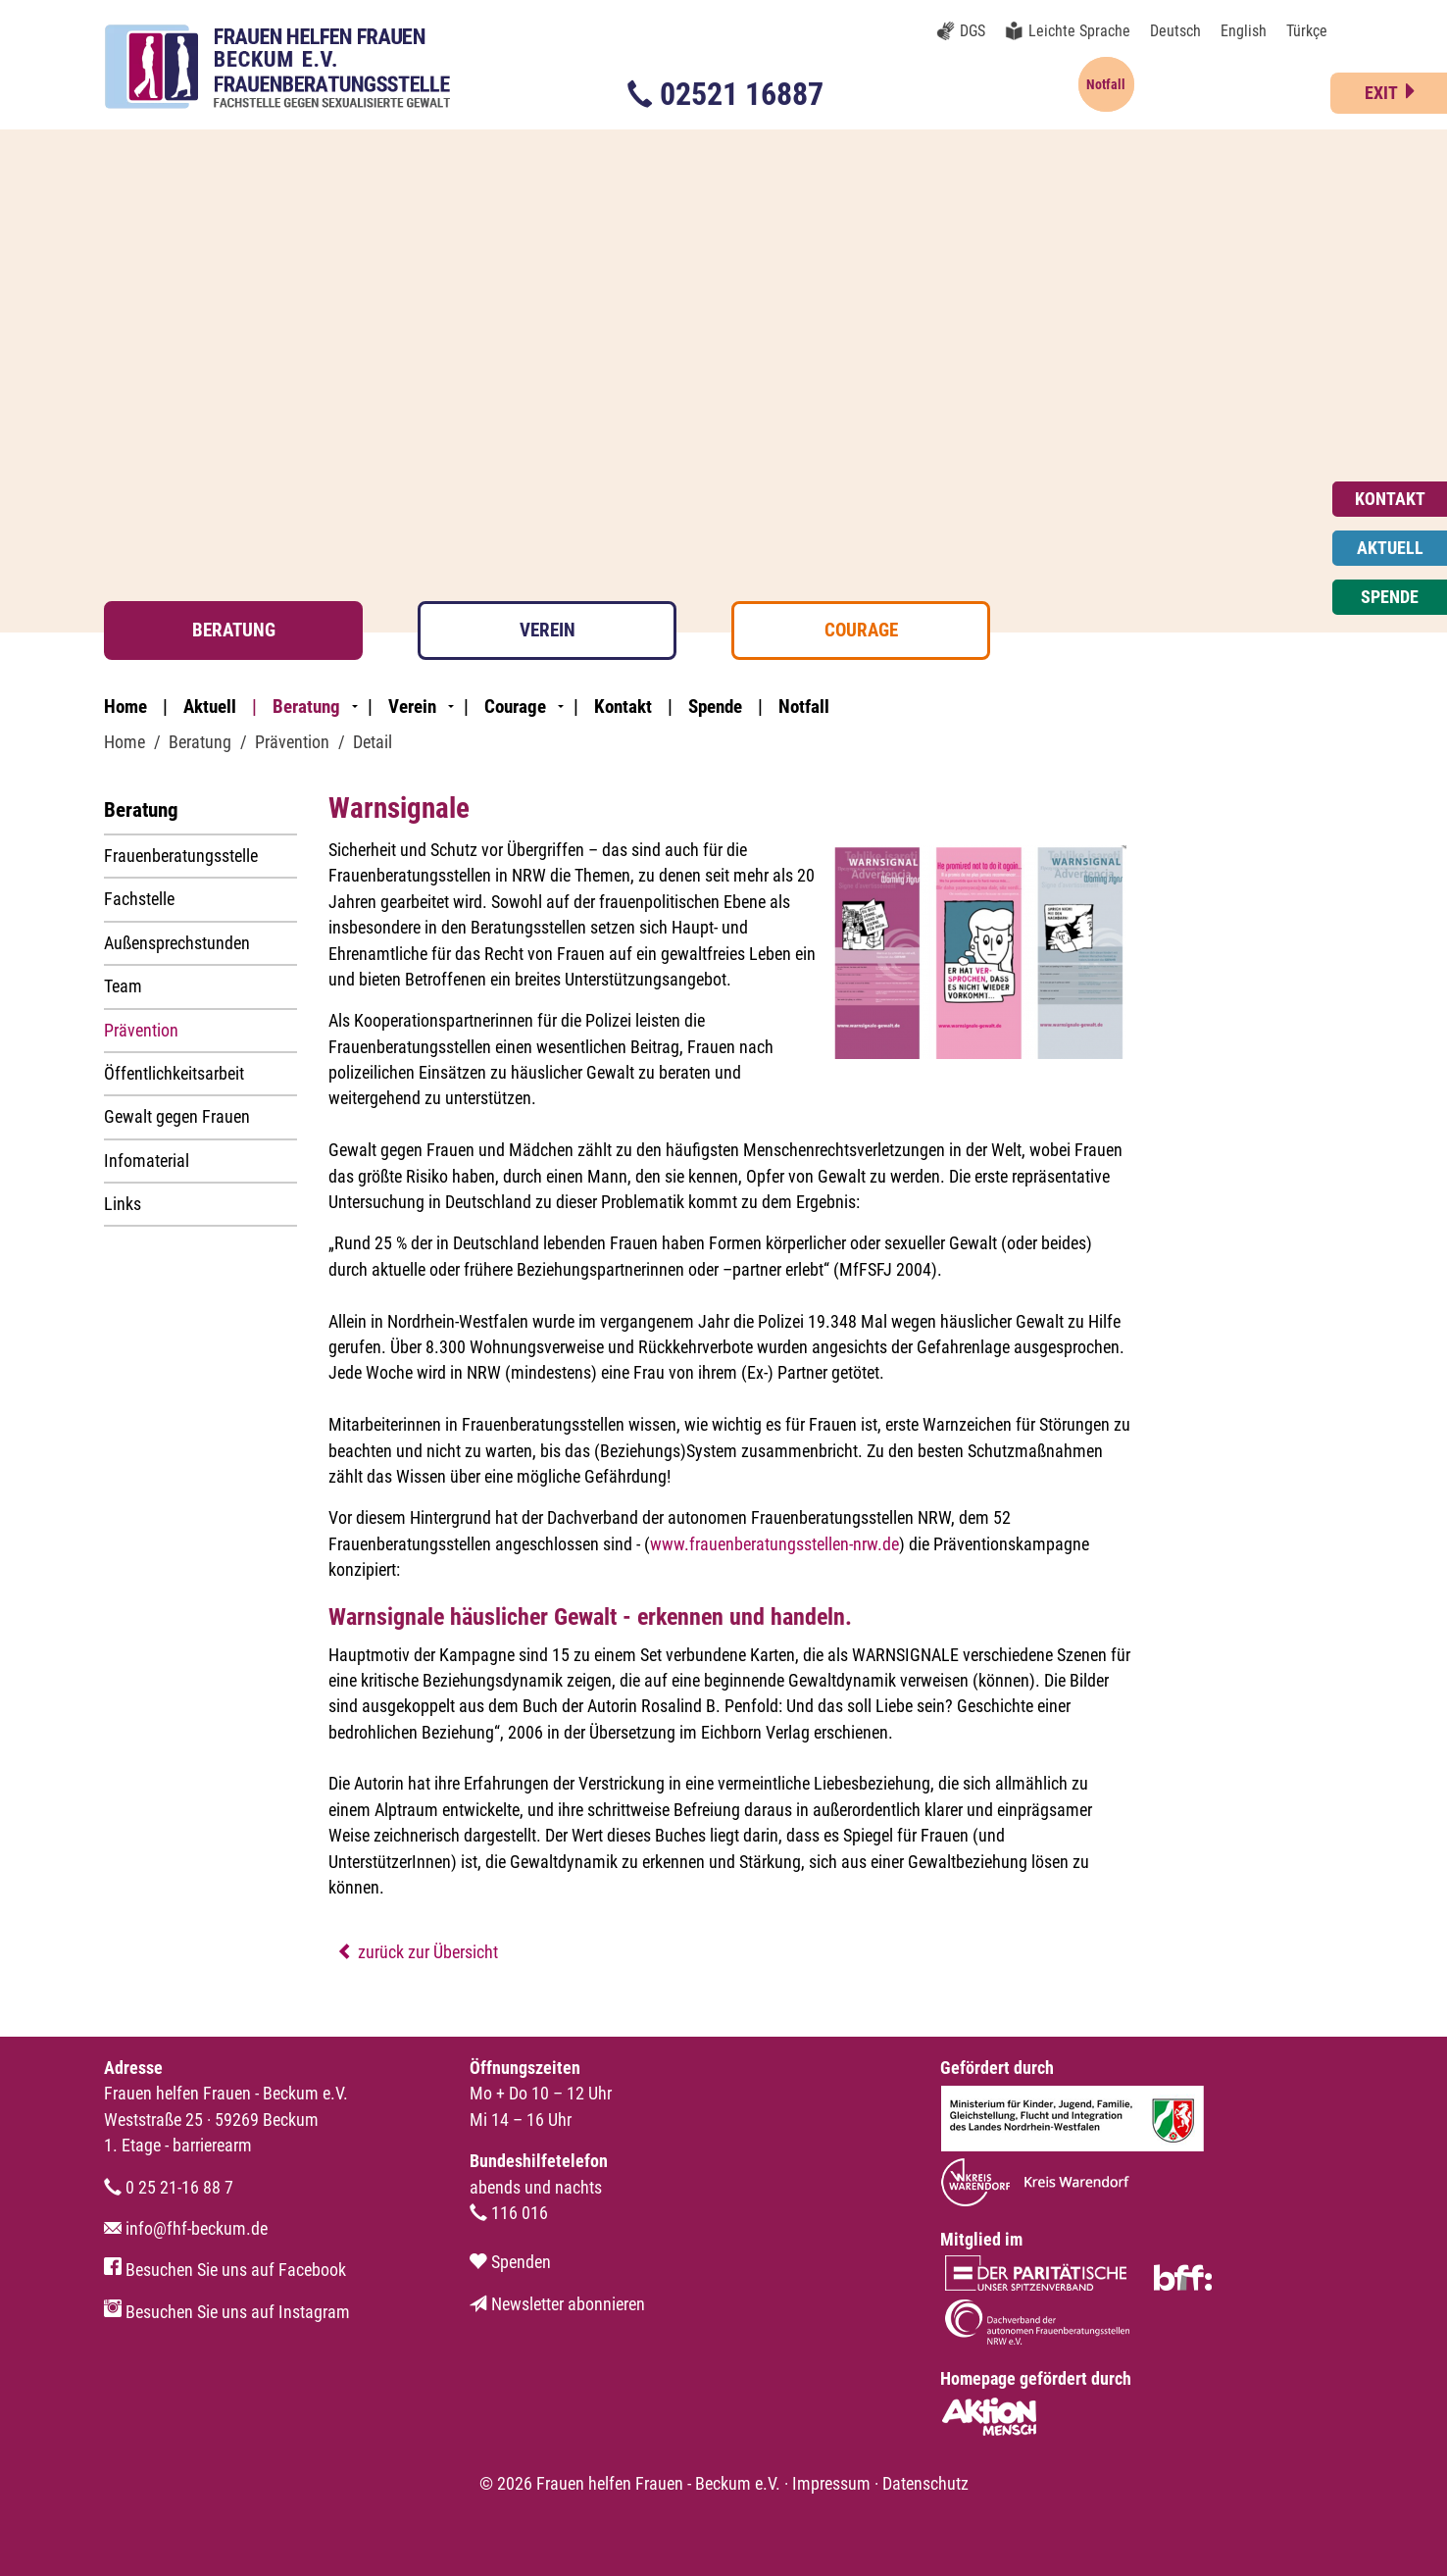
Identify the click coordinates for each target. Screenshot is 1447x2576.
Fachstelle (139, 899)
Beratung (233, 630)
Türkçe (1306, 31)
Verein (547, 630)
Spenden (510, 2262)
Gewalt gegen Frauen (177, 1117)
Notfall (803, 706)
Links (122, 1204)
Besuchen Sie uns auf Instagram (227, 2312)
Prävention (141, 1030)
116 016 (509, 2213)
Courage (861, 630)
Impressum (831, 2484)
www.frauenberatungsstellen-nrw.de (774, 1544)
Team (123, 986)
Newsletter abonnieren (557, 2304)
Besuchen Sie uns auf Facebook (225, 2270)
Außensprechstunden (177, 943)
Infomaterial (146, 1161)
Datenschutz (925, 2484)
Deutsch (1175, 31)
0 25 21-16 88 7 (168, 2187)
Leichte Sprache (1079, 31)
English (1244, 31)
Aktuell (209, 706)
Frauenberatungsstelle (181, 856)
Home (125, 706)
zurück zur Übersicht (417, 1952)
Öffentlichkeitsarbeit (174, 1074)
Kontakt (623, 706)
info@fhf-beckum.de (186, 2229)
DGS (972, 31)
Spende (715, 706)
